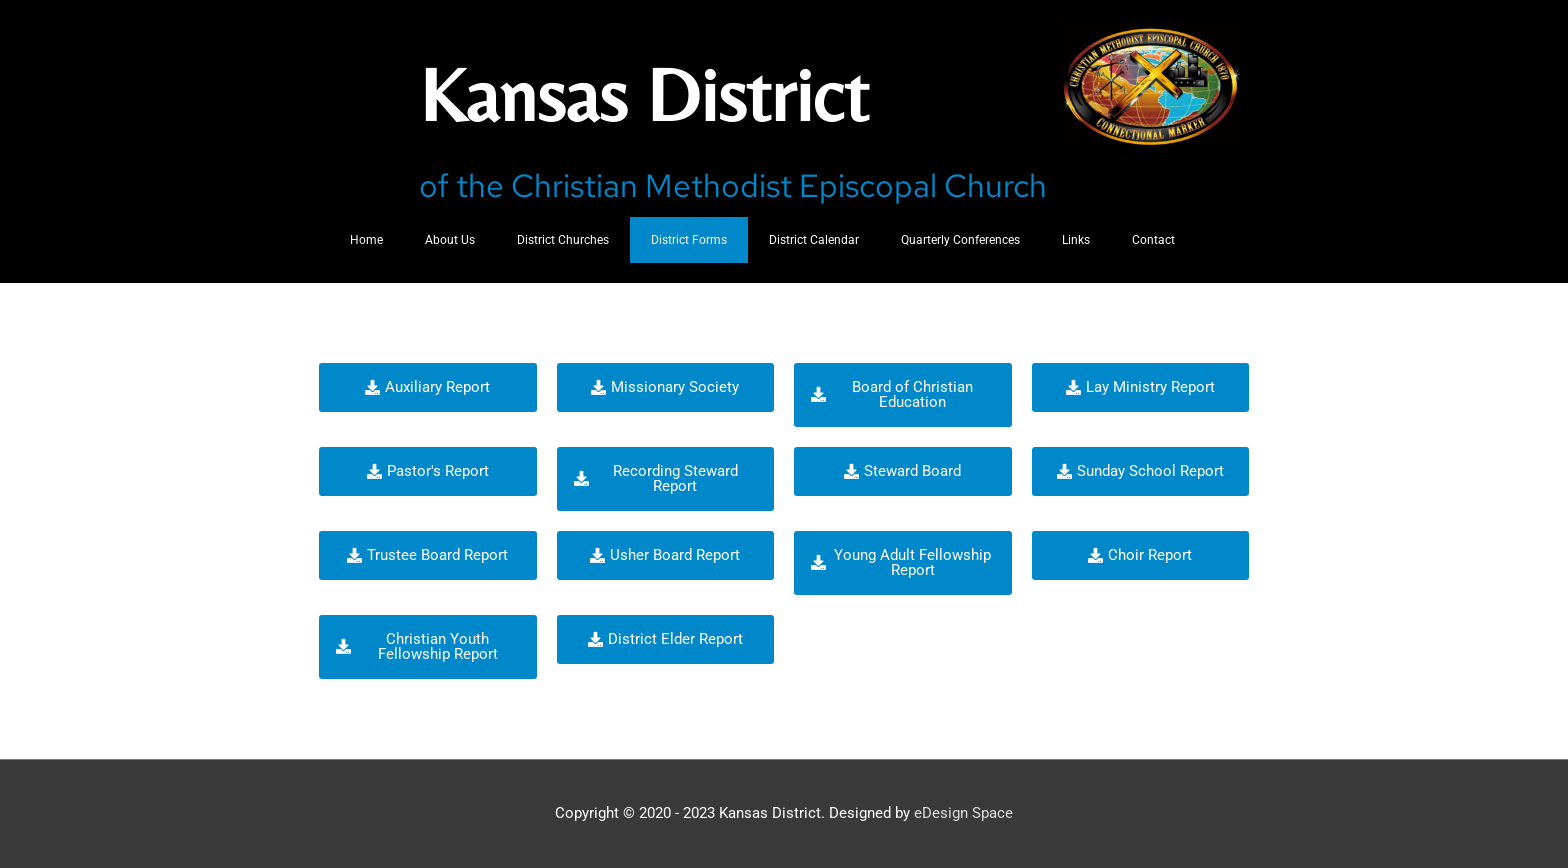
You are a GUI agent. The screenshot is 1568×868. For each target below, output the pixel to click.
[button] (428, 387)
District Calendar (814, 240)
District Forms (689, 240)
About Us (450, 240)
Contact (1153, 240)
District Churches (563, 240)
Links (1076, 240)
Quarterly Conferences (960, 240)
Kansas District (659, 92)
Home (366, 240)
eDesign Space (963, 813)
